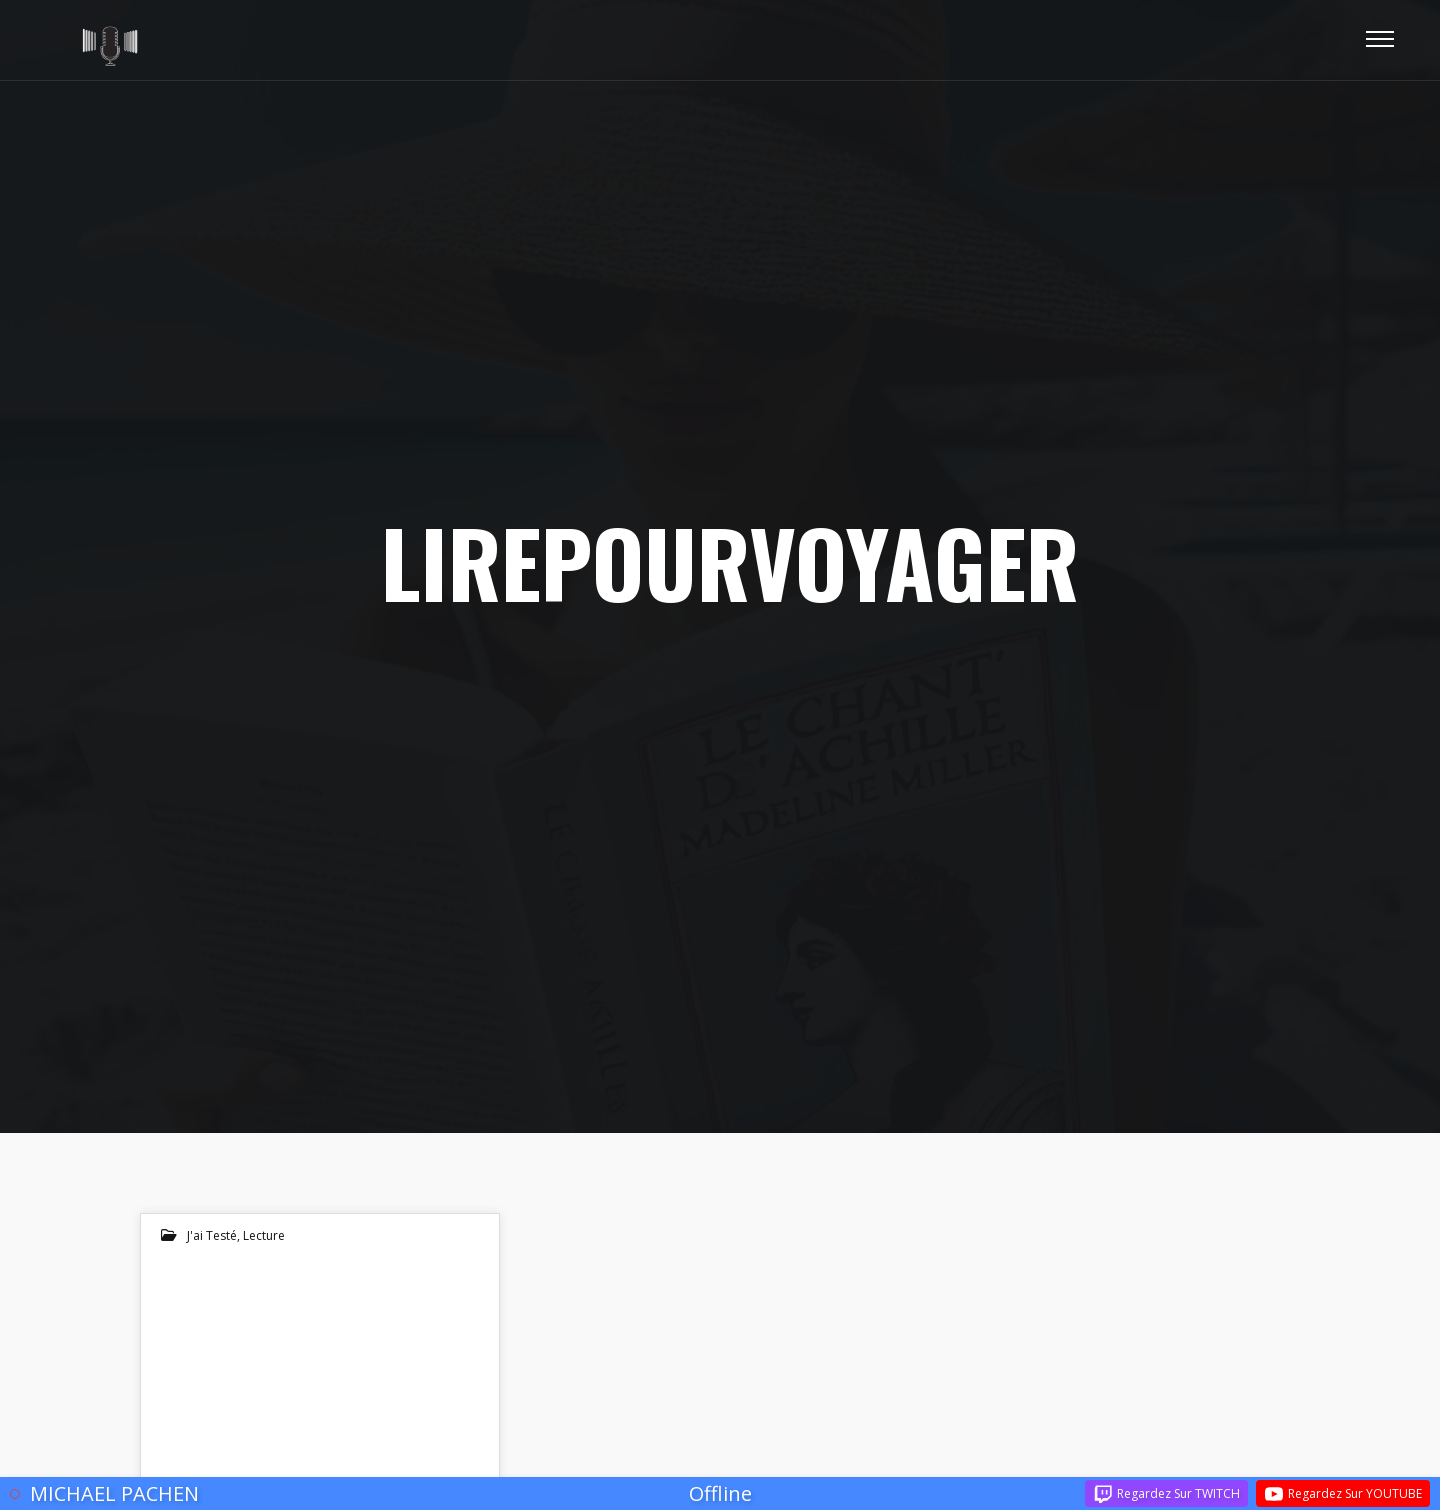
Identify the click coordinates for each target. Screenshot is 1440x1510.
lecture (264, 1235)
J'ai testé (212, 1235)
